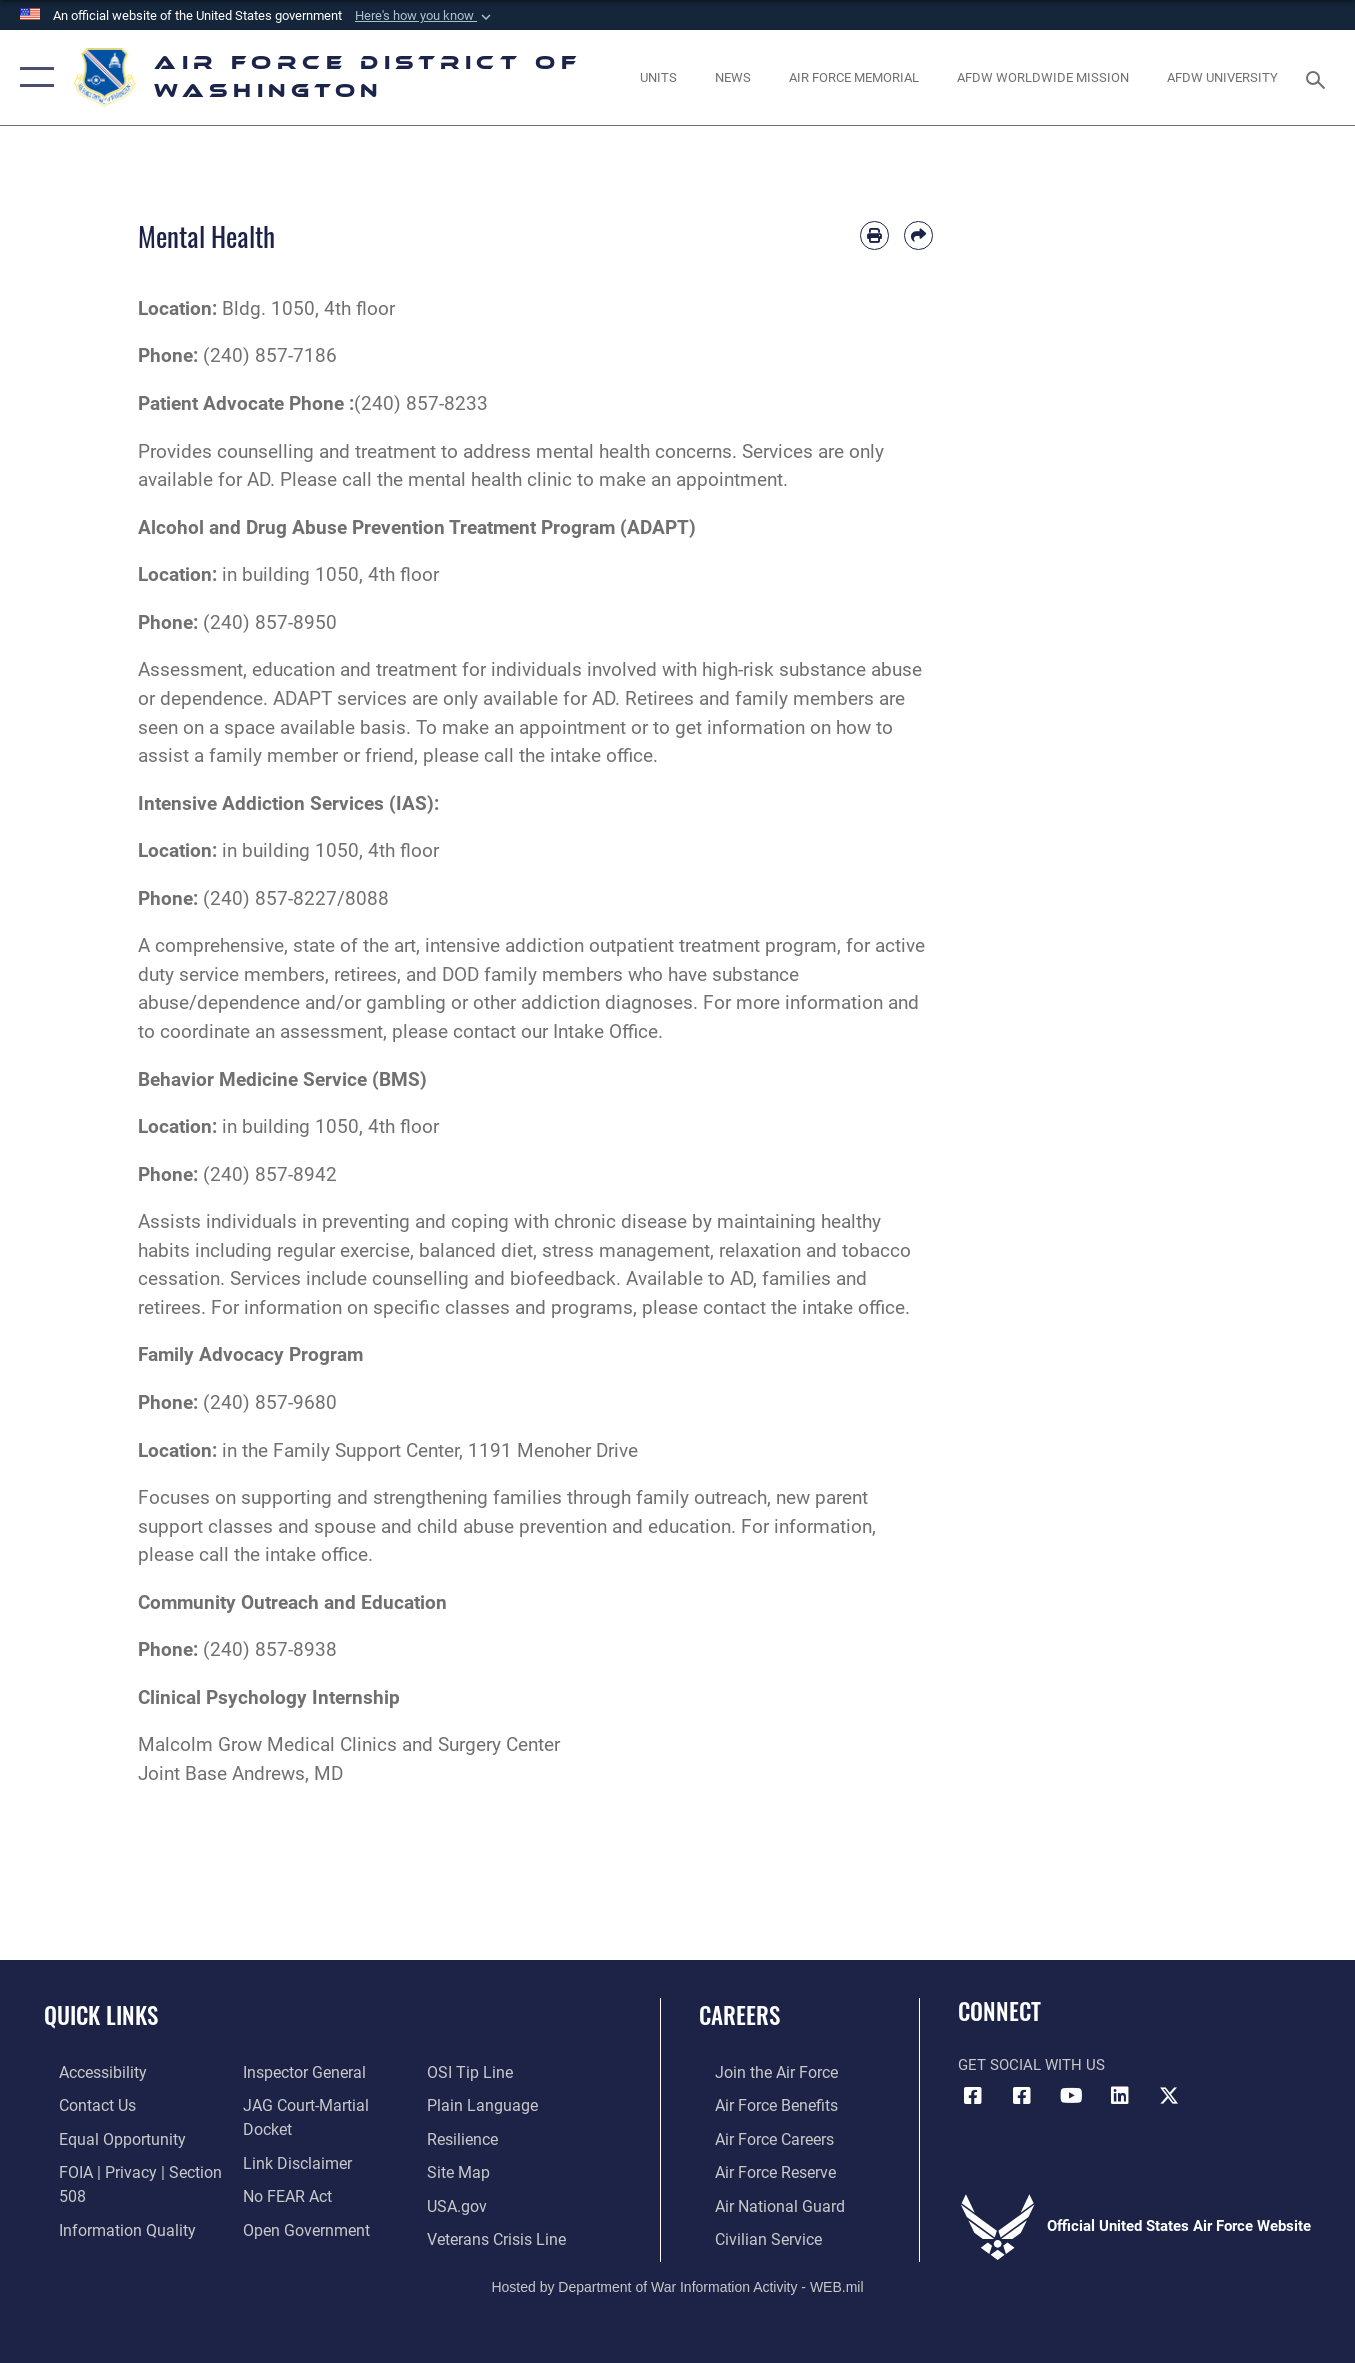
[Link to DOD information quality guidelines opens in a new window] (108, 2224)
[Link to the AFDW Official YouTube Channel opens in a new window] (1071, 2096)
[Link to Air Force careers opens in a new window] (757, 2136)
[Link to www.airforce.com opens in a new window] (758, 2072)
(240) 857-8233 (421, 403)
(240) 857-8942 (270, 1174)
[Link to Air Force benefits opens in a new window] (758, 2104)
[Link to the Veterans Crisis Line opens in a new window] (500, 2201)
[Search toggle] (1319, 78)
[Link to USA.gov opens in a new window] (461, 2169)
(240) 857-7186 (270, 355)
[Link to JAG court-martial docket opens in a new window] (324, 2104)
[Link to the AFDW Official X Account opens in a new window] (1169, 2096)
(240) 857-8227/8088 (296, 898)
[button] (425, 16)
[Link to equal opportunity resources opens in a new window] (103, 2136)
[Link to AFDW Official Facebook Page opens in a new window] (973, 2096)
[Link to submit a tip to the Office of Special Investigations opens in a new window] (278, 2233)
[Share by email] (918, 235)
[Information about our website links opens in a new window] (290, 2136)
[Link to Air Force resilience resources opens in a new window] (467, 2104)
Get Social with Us (1031, 2065)
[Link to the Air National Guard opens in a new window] (760, 2201)
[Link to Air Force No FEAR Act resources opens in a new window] (281, 2169)
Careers (739, 2015)
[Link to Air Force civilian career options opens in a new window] (750, 2233)
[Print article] (874, 235)
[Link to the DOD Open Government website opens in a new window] (297, 2201)
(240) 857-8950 (270, 622)
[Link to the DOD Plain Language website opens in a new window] (483, 2072)
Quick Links (101, 2015)
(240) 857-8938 (270, 1649)
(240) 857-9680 (270, 1402)
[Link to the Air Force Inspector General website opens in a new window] (297, 2072)
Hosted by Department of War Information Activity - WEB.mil (677, 2280)
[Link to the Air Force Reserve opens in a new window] (758, 2169)
